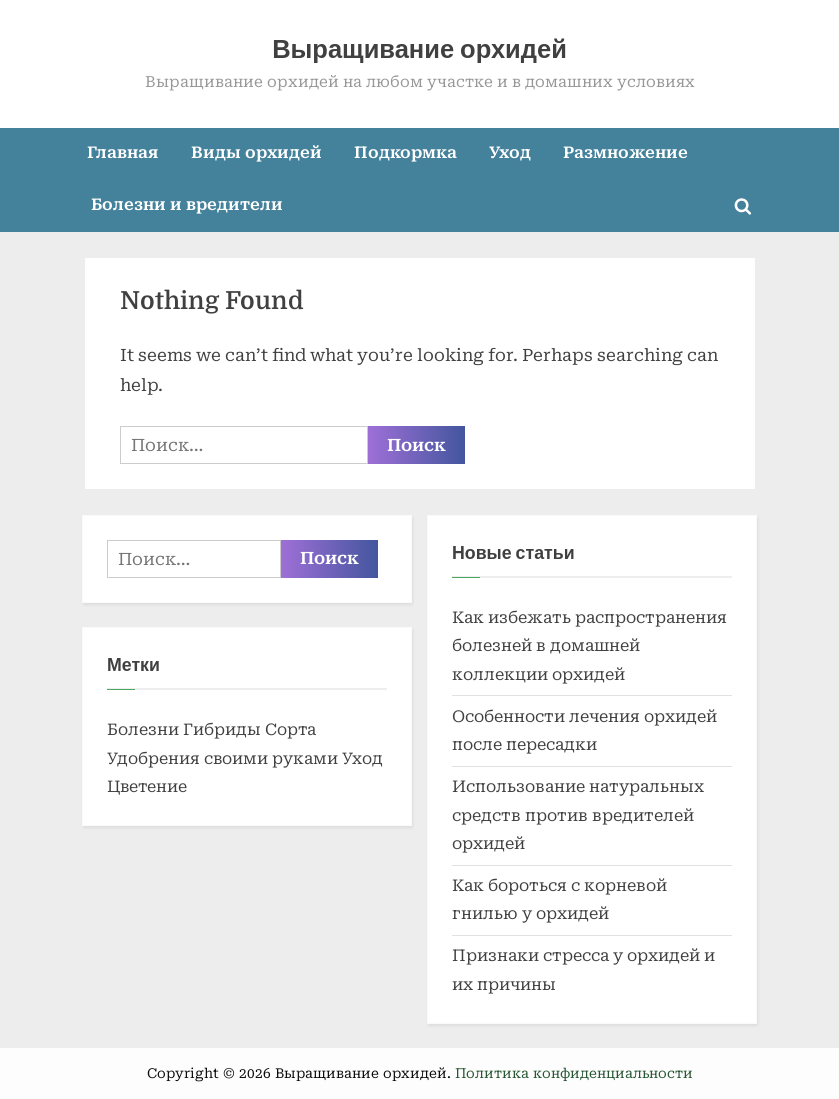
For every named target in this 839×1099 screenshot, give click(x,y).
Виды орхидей (256, 152)
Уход (510, 152)
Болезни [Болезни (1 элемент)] (143, 729)
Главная (122, 152)
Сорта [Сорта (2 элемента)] (290, 729)
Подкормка (405, 152)
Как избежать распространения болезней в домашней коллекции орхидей (589, 646)
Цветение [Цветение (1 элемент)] (147, 786)
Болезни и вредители (187, 204)
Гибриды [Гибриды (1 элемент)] (222, 729)
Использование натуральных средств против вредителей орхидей (578, 815)
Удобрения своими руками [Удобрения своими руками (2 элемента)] (222, 758)
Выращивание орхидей (419, 49)
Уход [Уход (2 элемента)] (362, 758)
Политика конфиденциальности (574, 1073)
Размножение (625, 152)
